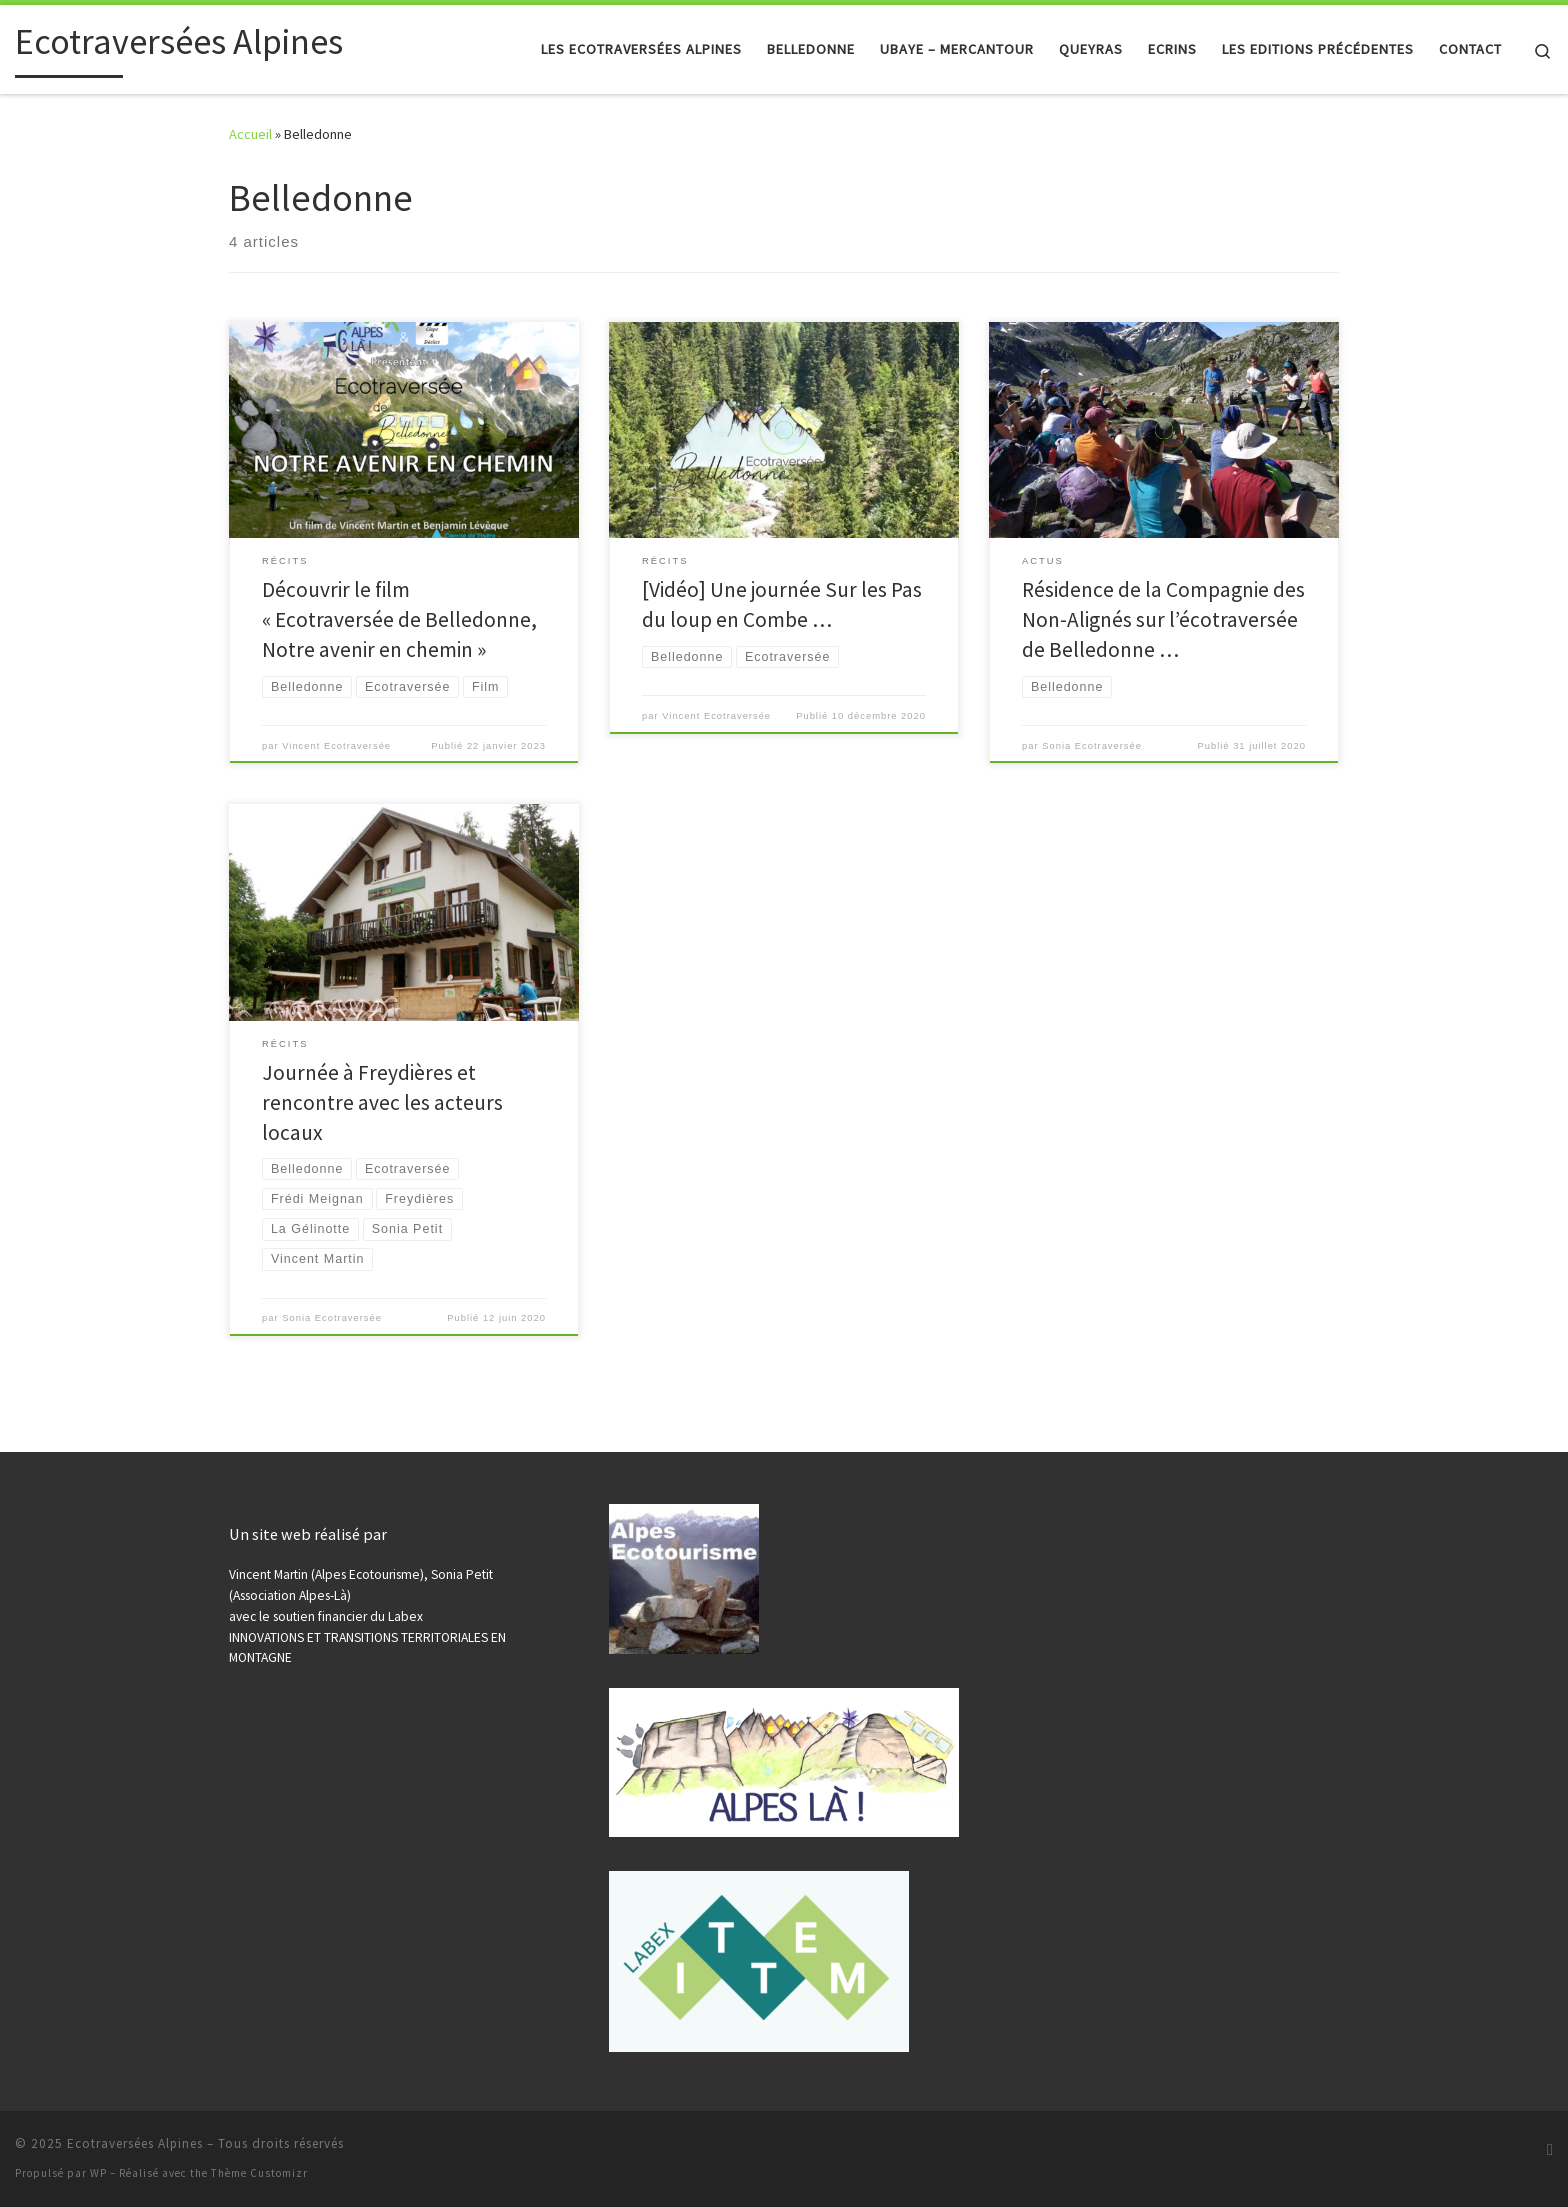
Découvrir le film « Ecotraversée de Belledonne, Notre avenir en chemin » (399, 619)
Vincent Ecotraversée (336, 746)
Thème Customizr (259, 2173)
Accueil (250, 134)
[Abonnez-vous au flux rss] (1550, 2149)
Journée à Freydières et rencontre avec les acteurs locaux (382, 1102)
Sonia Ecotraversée (1092, 746)
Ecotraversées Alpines (135, 2143)
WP (98, 2173)
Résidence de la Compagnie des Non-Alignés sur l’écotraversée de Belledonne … (1163, 619)
